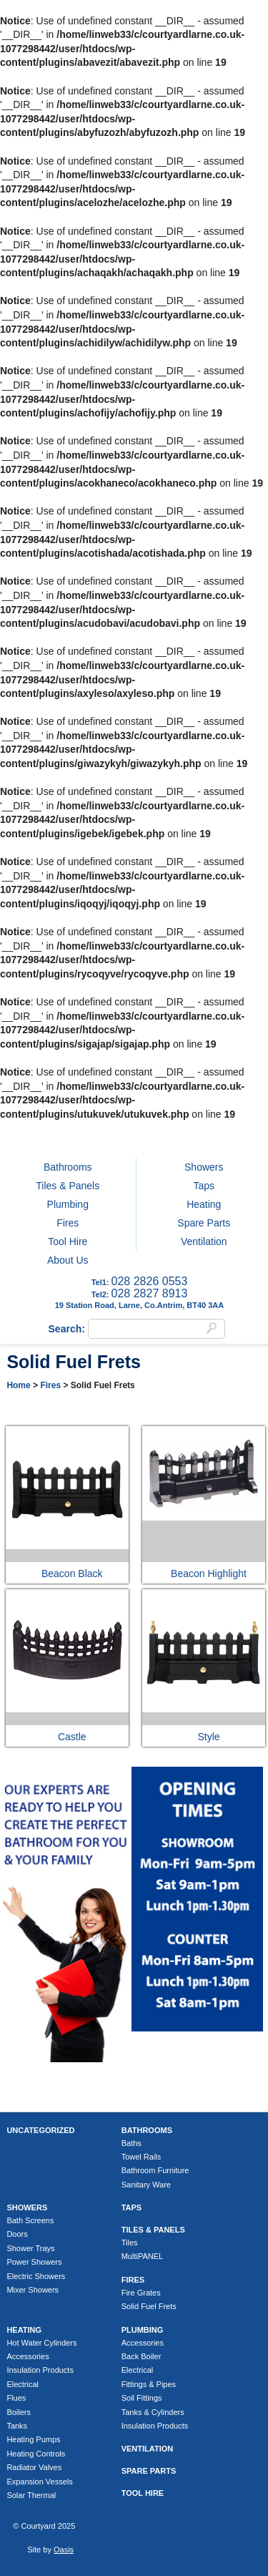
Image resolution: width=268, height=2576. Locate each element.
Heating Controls (35, 2453)
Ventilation (204, 1241)
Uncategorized (40, 2130)
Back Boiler (141, 2356)
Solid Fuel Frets (149, 2306)
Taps (203, 1185)
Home (18, 1385)
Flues (16, 2398)
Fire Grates (141, 2292)
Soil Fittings (141, 2398)
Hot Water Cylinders (41, 2342)
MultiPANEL (142, 2256)
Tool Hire (67, 1241)
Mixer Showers (32, 2289)
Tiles (129, 2242)
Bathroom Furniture (155, 2170)
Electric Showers (35, 2276)
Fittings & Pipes (148, 2384)
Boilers (18, 2412)
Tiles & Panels (67, 1185)
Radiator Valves (33, 2467)
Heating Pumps (33, 2439)
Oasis (64, 2549)
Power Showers (33, 2262)
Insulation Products (40, 2370)
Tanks (16, 2425)
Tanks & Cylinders (152, 2412)
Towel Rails (141, 2156)
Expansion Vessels (39, 2481)
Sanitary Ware (146, 2184)
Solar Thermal (31, 2495)
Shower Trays (30, 2248)
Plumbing (68, 1204)
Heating (204, 1204)
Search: (68, 1329)
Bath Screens (30, 2220)
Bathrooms (68, 1167)
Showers (203, 1167)
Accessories (27, 2356)
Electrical (22, 2384)
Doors (16, 2234)
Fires (67, 1223)
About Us (68, 1260)
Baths (131, 2143)
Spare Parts (203, 1223)
